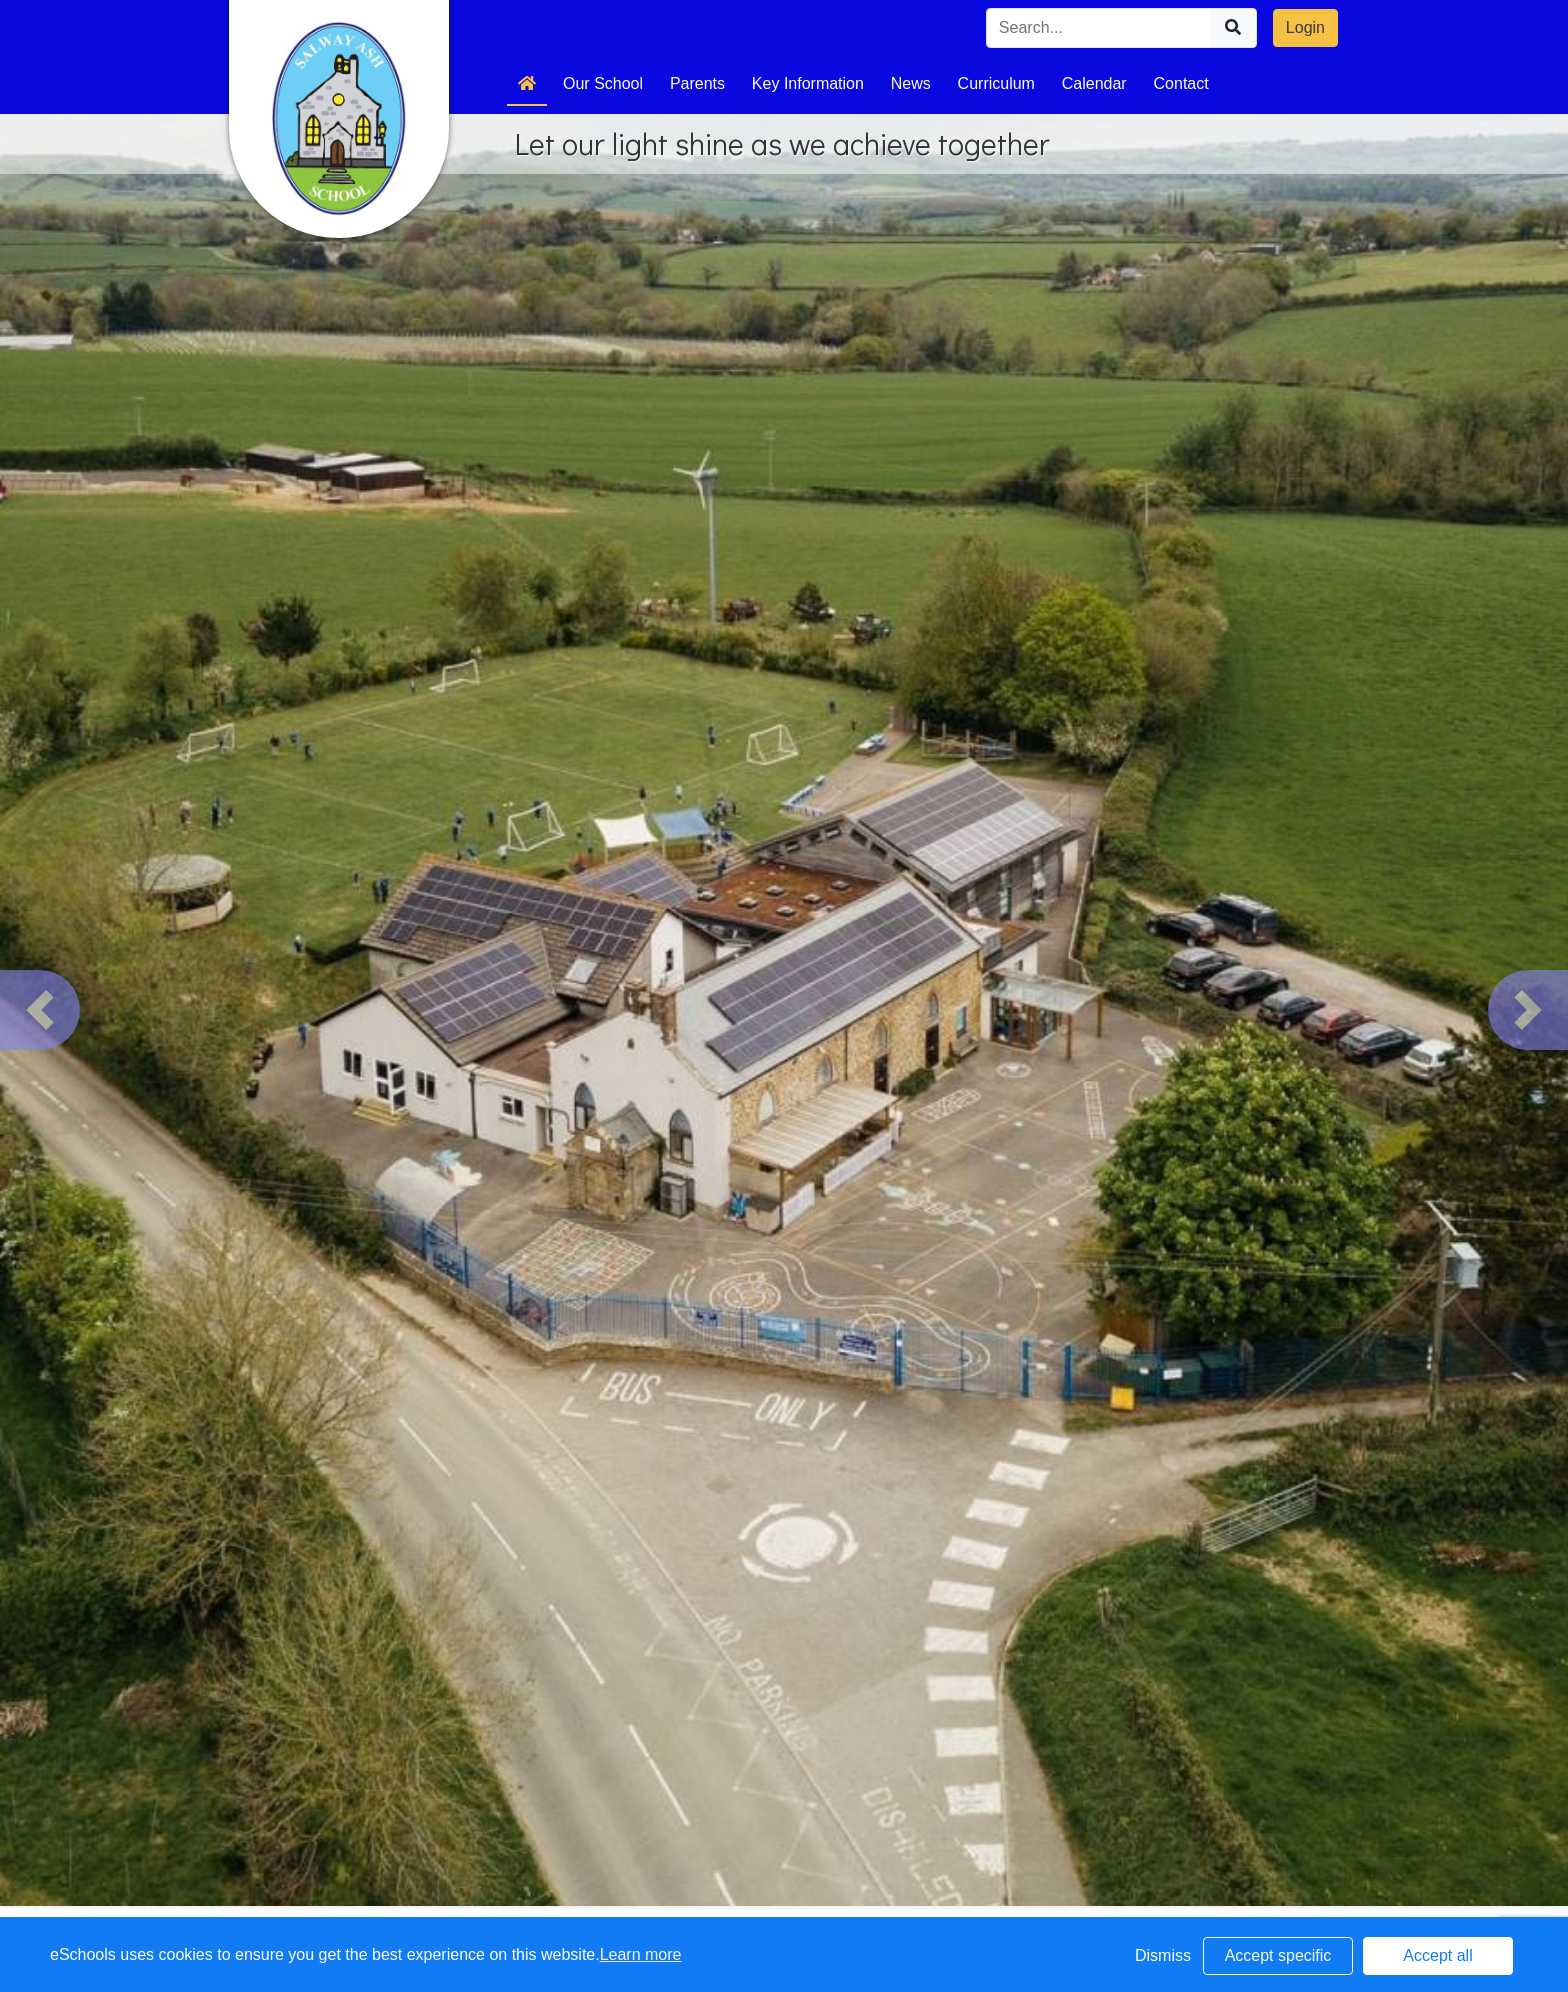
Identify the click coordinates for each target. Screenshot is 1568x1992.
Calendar (1094, 83)
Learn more (641, 1954)
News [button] (911, 83)
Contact (1181, 83)
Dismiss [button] (1163, 1955)
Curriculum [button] (996, 83)
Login (1305, 27)
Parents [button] (697, 83)
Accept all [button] (1437, 1955)
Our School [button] (603, 83)
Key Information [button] (808, 83)
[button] (40, 1010)
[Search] (1099, 28)
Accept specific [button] (1278, 1955)
